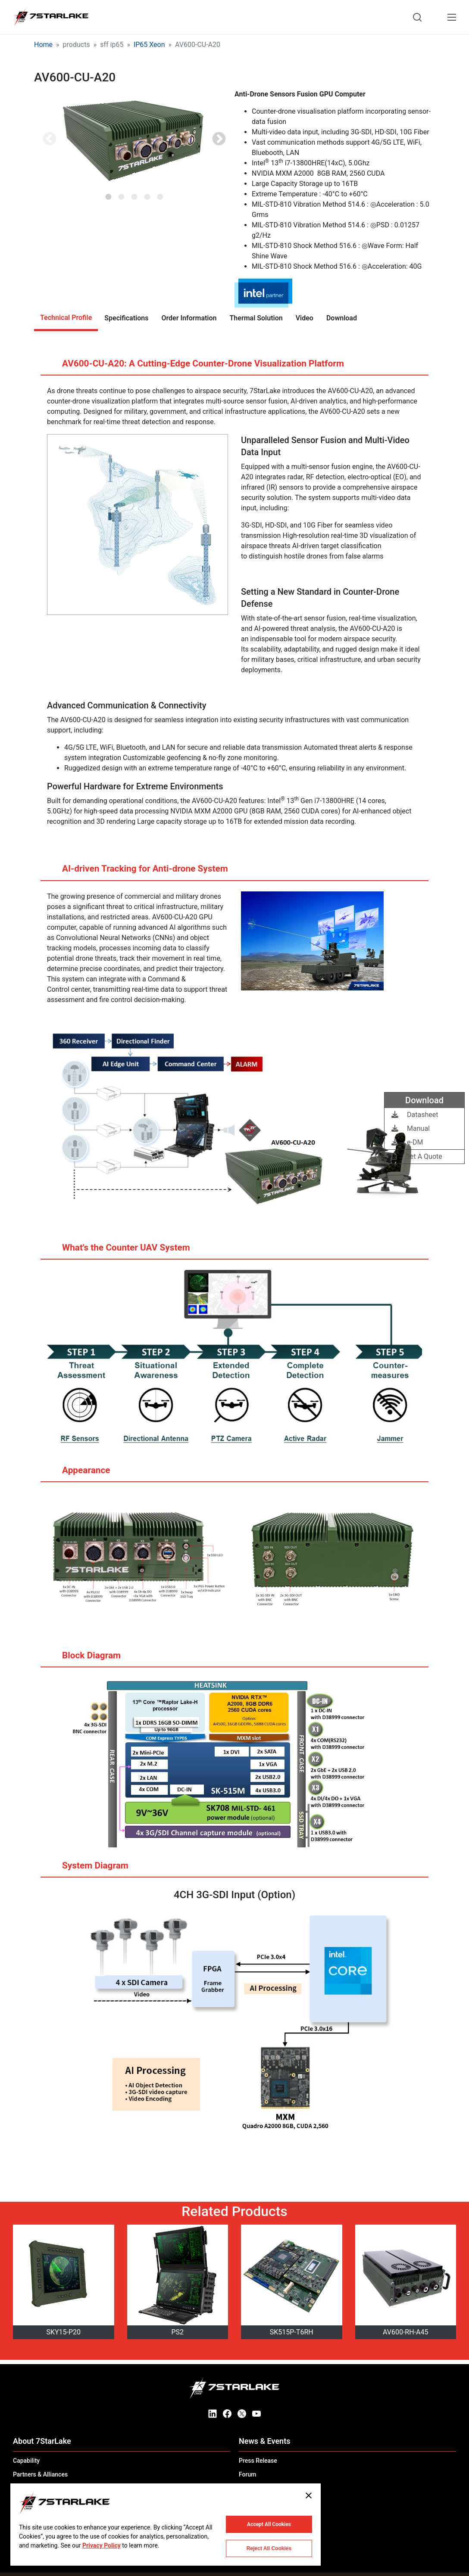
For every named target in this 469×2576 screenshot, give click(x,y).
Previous (50, 139)
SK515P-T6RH (291, 2332)
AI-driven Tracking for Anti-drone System (136, 872)
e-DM (407, 1142)
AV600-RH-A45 (405, 2332)
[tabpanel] (134, 139)
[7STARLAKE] (50, 17)
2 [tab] (121, 194)
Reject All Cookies (269, 2548)
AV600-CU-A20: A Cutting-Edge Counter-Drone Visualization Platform (194, 367)
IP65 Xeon (149, 44)
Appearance (77, 1473)
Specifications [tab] (126, 318)
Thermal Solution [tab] (256, 318)
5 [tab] (160, 194)
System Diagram (86, 1869)
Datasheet (414, 1115)
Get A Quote (416, 1156)
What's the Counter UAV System (117, 1251)
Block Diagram (83, 1658)
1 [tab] (108, 194)
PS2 (177, 2332)
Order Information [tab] (188, 318)
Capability (26, 2460)
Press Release (258, 2460)
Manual (410, 1128)
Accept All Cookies (269, 2524)
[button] (134, 139)
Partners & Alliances (40, 2474)
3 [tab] (134, 194)
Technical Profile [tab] (66, 317)
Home (43, 44)
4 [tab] (147, 194)
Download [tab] (341, 318)
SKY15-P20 (63, 2332)
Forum (247, 2474)
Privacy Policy (101, 2545)
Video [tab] (304, 318)
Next (219, 139)
